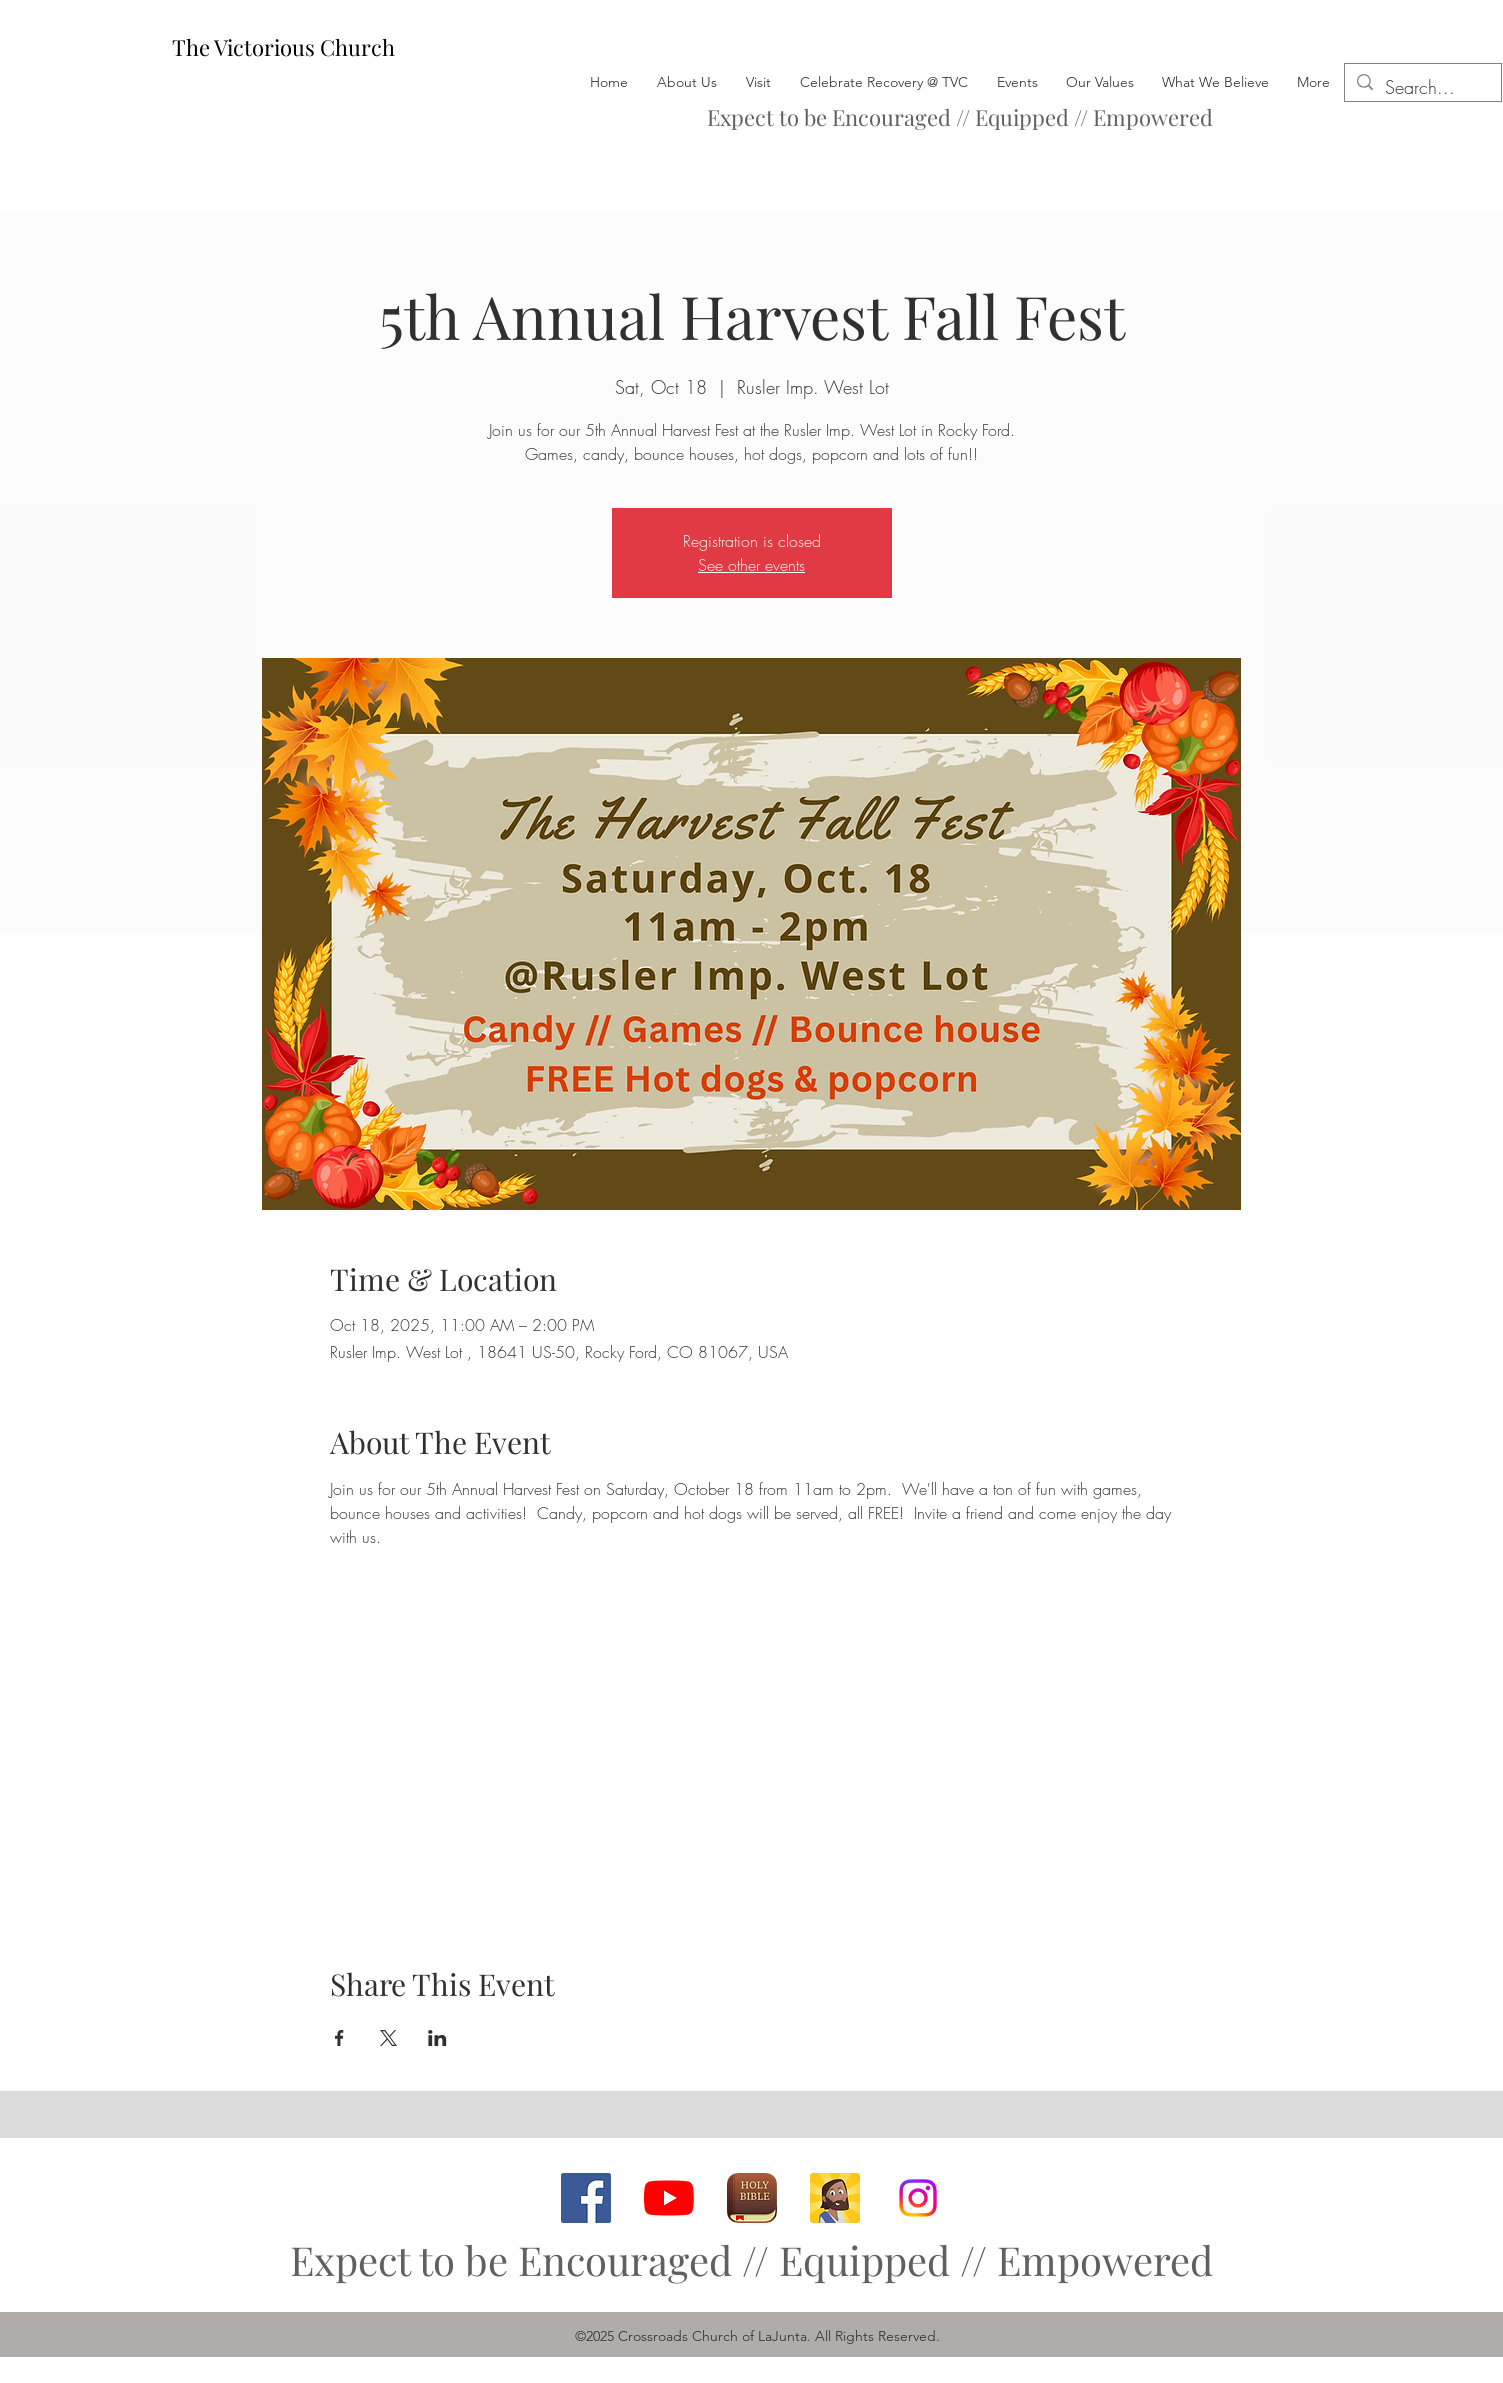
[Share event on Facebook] (339, 2038)
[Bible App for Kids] (835, 2198)
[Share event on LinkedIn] (437, 2038)
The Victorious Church (283, 47)
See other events (751, 565)
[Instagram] (918, 2198)
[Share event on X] (388, 2038)
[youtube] (669, 2198)
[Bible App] (752, 2198)
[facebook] (586, 2198)
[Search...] (1422, 88)
